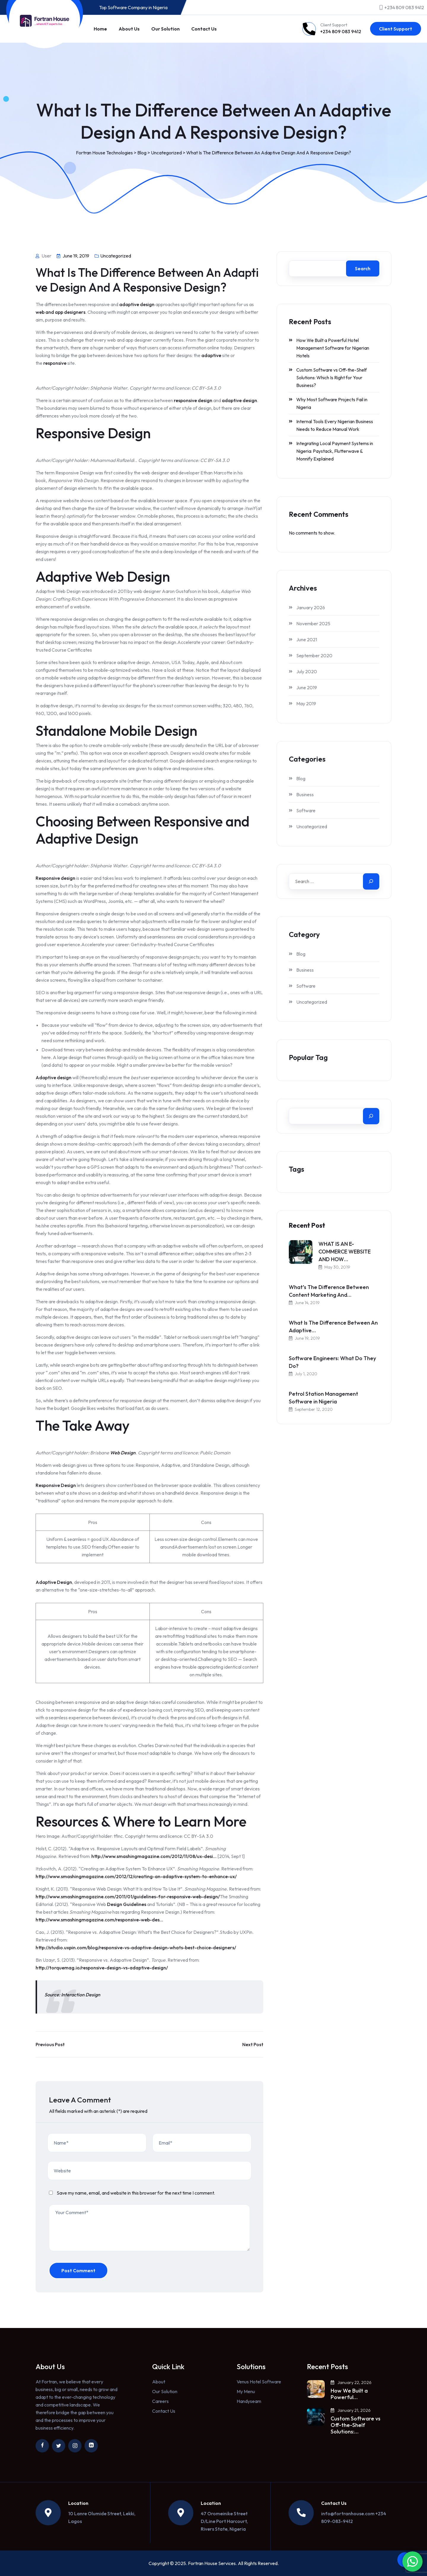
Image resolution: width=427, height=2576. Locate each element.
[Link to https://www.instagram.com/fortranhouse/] (75, 2445)
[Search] (371, 881)
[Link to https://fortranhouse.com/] (44, 21)
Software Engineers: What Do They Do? (332, 1362)
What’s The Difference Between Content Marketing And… (329, 1291)
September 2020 (314, 655)
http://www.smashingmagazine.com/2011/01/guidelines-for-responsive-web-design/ (128, 1896)
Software (306, 810)
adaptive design (136, 304)
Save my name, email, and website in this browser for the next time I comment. (136, 2193)
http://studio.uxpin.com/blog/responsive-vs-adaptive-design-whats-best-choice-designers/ (136, 1947)
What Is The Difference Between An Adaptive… (333, 1326)
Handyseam (249, 2401)
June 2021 (306, 639)
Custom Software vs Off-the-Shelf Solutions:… (355, 2425)
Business (305, 794)
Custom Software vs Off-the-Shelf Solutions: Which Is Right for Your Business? (331, 377)
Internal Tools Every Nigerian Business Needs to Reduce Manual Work (334, 425)
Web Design (123, 1453)
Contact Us (204, 29)
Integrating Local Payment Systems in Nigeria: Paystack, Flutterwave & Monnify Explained (334, 451)
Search (362, 268)
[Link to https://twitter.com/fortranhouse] (58, 2445)
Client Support (395, 29)
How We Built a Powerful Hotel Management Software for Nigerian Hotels (332, 348)
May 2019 (306, 703)
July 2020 (306, 671)
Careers (160, 2401)
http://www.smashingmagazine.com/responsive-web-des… (99, 1920)
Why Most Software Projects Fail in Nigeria (331, 403)
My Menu (246, 2391)
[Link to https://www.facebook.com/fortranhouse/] (42, 2445)
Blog (300, 778)
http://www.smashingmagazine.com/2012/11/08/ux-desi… (153, 1856)
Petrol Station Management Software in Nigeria (323, 1397)
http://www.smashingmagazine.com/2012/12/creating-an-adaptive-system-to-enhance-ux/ (136, 1876)
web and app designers (60, 312)
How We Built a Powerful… (349, 2394)
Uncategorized (115, 256)
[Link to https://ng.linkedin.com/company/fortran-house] (91, 2445)
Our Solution (165, 29)
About (158, 2382)
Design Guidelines (126, 1904)
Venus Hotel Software (259, 2382)
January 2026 (310, 607)
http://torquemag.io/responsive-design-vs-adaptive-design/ (102, 1968)
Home (100, 29)
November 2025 (313, 623)
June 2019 (306, 687)
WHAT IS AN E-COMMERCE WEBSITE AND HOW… (344, 1251)
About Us (129, 29)
